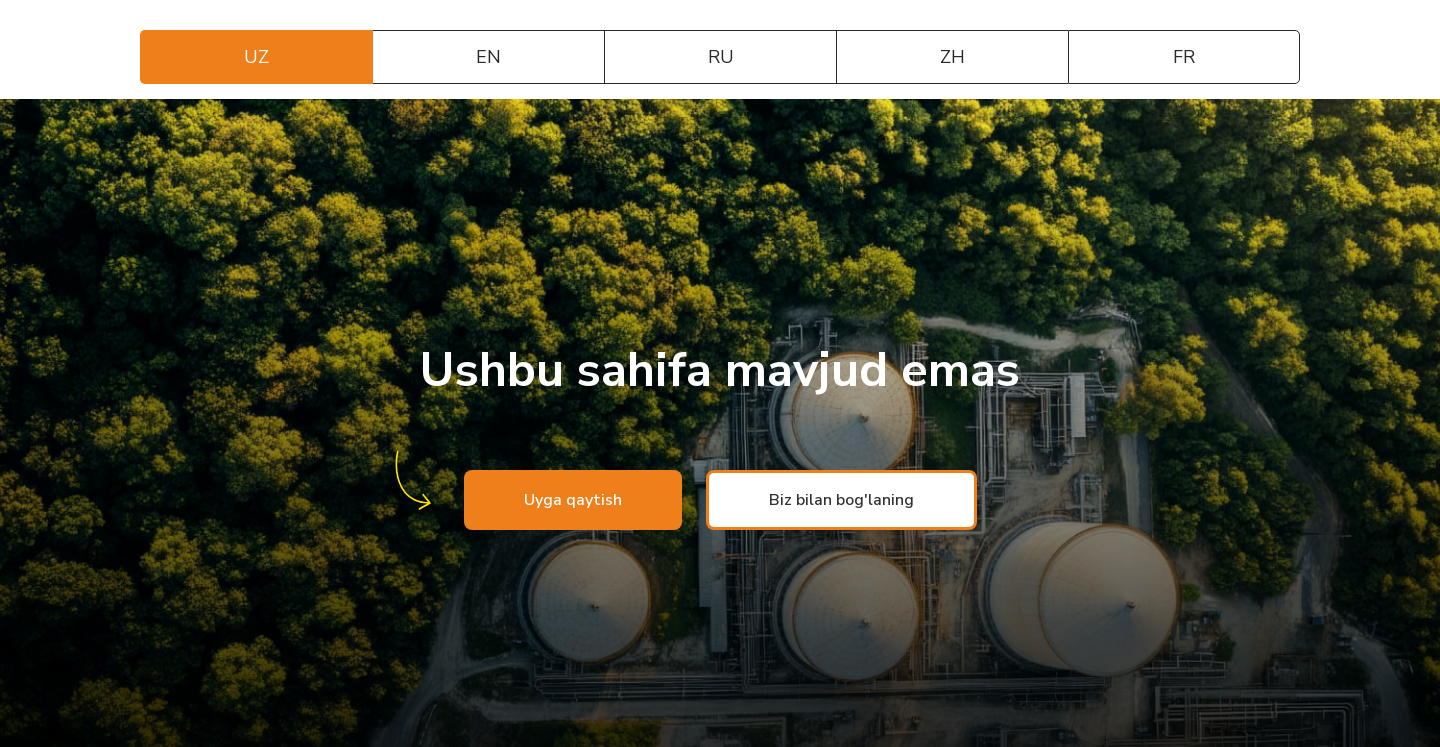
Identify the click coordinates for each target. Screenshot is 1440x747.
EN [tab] (488, 57)
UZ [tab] (256, 57)
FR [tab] (1184, 57)
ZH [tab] (952, 57)
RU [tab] (721, 57)
